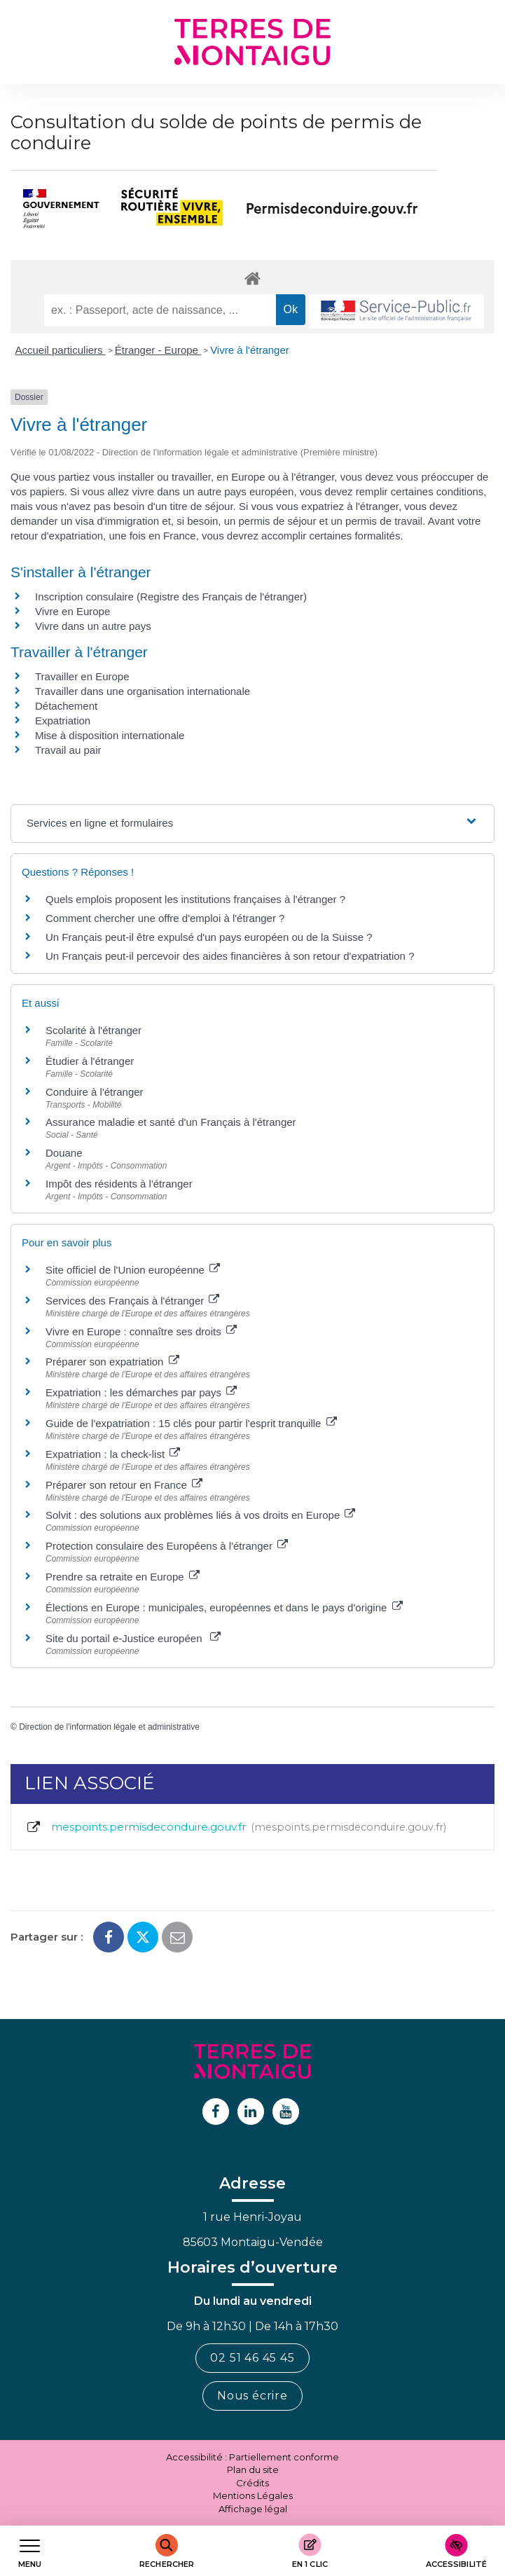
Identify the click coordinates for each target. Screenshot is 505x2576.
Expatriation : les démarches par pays (141, 1392)
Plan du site (253, 2469)
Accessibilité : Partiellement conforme (252, 2457)
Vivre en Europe (72, 611)
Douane (64, 1153)
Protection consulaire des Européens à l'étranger (167, 1546)
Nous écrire (252, 2395)
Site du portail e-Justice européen (133, 1638)
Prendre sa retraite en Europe (123, 1577)
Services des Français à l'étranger (132, 1301)
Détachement (66, 706)
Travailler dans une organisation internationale (142, 691)
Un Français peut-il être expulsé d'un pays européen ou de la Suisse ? (209, 937)
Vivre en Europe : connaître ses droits (141, 1331)
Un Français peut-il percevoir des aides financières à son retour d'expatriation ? (230, 956)
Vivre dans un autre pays (93, 626)
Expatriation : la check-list (113, 1454)
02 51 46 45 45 (252, 2357)
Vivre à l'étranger (249, 350)
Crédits (252, 2482)
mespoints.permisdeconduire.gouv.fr (235, 1827)
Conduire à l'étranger (95, 1092)
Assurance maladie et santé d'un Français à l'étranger (171, 1122)
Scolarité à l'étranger (93, 1030)
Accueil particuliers (60, 350)
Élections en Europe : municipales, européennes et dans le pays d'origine (224, 1607)
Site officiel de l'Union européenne (133, 1270)
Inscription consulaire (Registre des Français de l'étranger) (171, 596)
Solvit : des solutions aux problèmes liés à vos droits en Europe (200, 1515)
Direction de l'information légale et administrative (109, 1727)
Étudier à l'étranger (90, 1061)
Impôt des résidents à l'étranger (119, 1184)
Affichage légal (253, 2508)
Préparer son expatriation (112, 1362)
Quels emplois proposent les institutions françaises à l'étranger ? (195, 899)
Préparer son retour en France (124, 1485)
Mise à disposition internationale (109, 735)
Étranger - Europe (158, 350)
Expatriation (62, 720)
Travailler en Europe (82, 676)
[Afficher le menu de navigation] (30, 2551)
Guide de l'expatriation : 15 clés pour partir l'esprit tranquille (191, 1423)
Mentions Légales (253, 2495)
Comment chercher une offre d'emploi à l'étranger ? (165, 918)
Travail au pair (68, 750)
